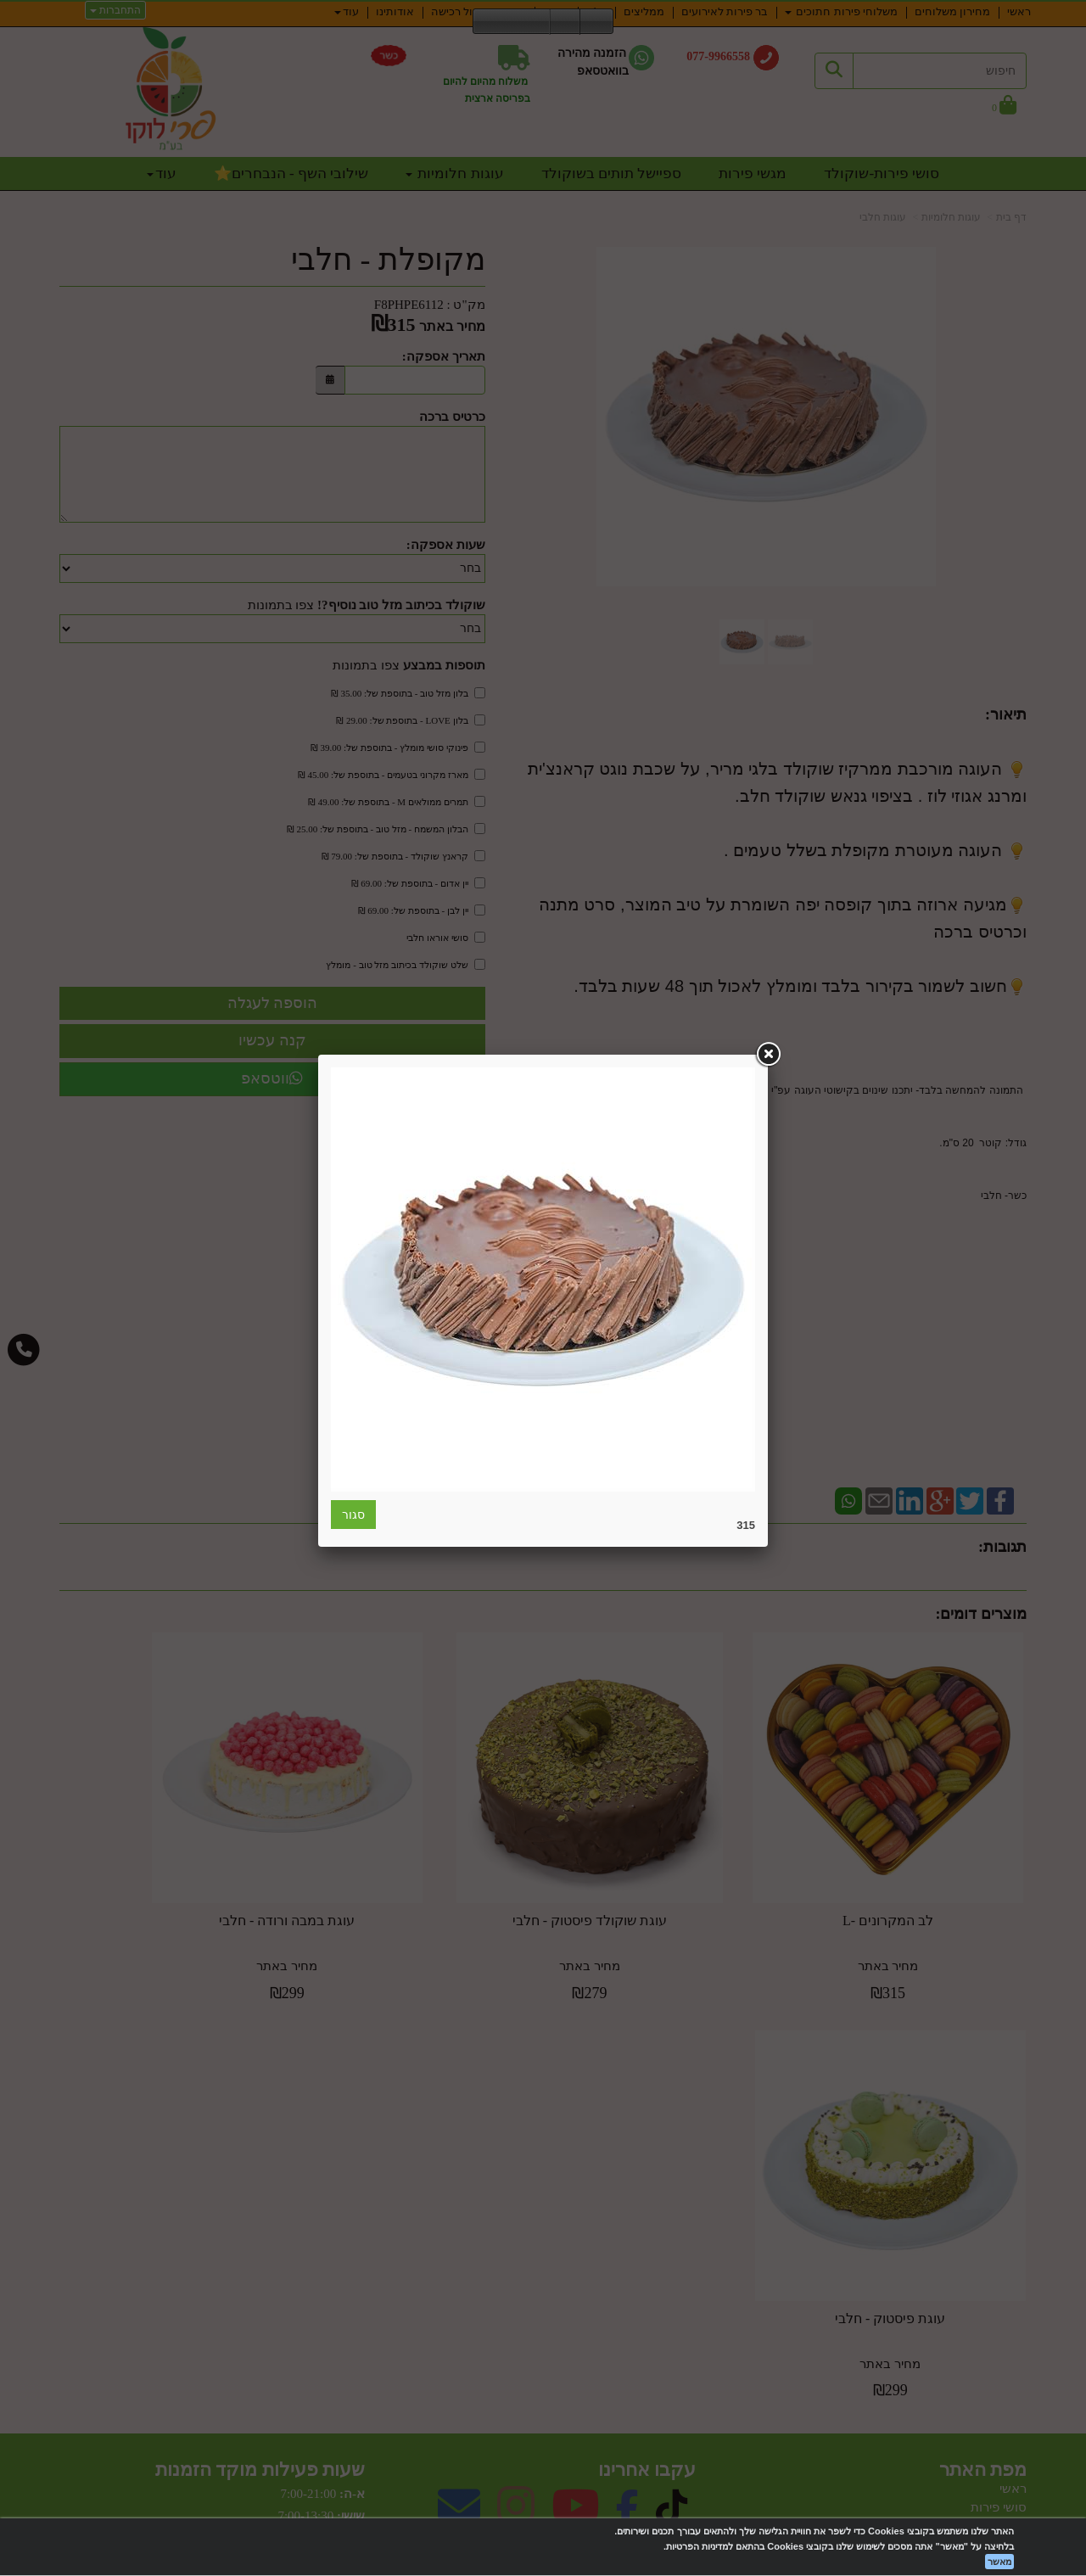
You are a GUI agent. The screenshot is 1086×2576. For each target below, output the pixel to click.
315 (745, 1525)
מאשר (999, 2561)
